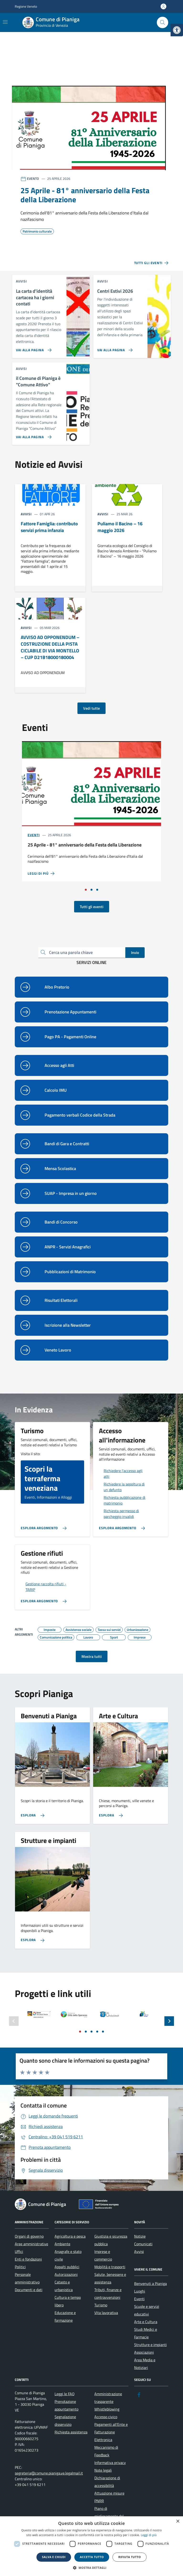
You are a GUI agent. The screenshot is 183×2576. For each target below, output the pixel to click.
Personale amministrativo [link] (27, 2278)
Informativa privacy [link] (110, 2462)
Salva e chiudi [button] (54, 2557)
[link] (177, 30)
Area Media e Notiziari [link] (144, 2363)
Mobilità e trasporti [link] (109, 2267)
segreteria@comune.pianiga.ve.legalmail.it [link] (49, 2473)
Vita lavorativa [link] (106, 2312)
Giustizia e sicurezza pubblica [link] (110, 2240)
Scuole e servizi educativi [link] (146, 2310)
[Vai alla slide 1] (86, 890)
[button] (91, 2567)
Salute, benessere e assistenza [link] (110, 2278)
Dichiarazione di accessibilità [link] (107, 2481)
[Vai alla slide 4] (97, 2032)
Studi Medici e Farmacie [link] (145, 2333)
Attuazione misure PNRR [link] (109, 2497)
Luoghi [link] (139, 2291)
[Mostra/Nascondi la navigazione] (5, 22)
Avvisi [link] (139, 2251)
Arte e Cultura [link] (145, 2322)
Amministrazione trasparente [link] (108, 2397)
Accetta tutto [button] (92, 2557)
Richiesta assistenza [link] (71, 2432)
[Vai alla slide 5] (103, 2032)
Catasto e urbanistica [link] (64, 2286)
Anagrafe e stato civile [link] (68, 2255)
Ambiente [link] (62, 2244)
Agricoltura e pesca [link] (70, 2236)
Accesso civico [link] (105, 2417)
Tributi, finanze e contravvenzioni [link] (108, 2293)
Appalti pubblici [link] (67, 2267)
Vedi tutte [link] (91, 708)
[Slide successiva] (169, 2021)
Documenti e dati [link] (28, 2290)
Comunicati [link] (143, 2244)
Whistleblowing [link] (106, 2409)
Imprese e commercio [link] (103, 2255)
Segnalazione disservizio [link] (65, 2420)
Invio (135, 952)
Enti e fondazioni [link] (28, 2259)
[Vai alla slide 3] (97, 890)
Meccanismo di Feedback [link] (106, 2451)
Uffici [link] (19, 2251)
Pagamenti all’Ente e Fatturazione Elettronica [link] (111, 2432)
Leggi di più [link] (149, 2535)
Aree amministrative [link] (31, 2244)
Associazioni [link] (144, 2352)
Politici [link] (20, 2267)
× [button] (177, 2521)
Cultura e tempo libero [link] (68, 2301)
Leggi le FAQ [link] (65, 2394)
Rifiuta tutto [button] (129, 2557)
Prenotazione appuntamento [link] (66, 2405)
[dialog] (91, 2546)
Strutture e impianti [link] (150, 2344)
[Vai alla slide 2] (91, 890)
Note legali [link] (103, 2470)
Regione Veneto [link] (26, 6)
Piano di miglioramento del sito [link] (109, 2516)
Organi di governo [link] (29, 2236)
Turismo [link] (100, 2305)
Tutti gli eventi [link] (91, 907)
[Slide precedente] (14, 2021)
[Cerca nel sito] (162, 22)
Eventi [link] (34, 834)
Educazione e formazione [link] (65, 2316)
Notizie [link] (140, 2236)
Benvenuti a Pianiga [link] (150, 2283)
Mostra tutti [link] (91, 1656)
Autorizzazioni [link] (66, 2274)
